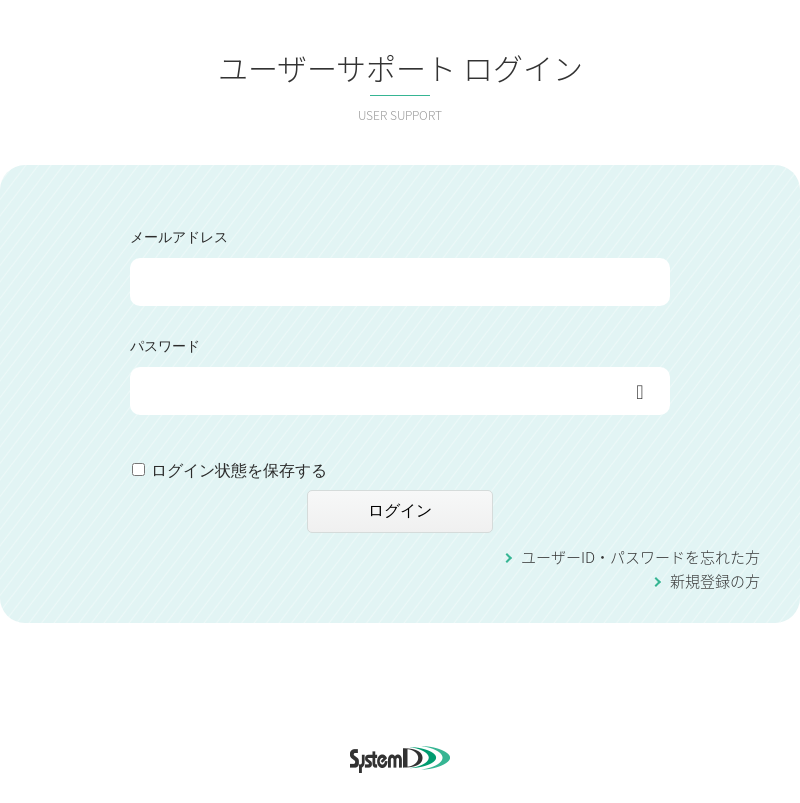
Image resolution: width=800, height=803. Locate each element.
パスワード (165, 346)
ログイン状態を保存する (239, 470)
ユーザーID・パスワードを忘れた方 (640, 557)
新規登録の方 (715, 581)
